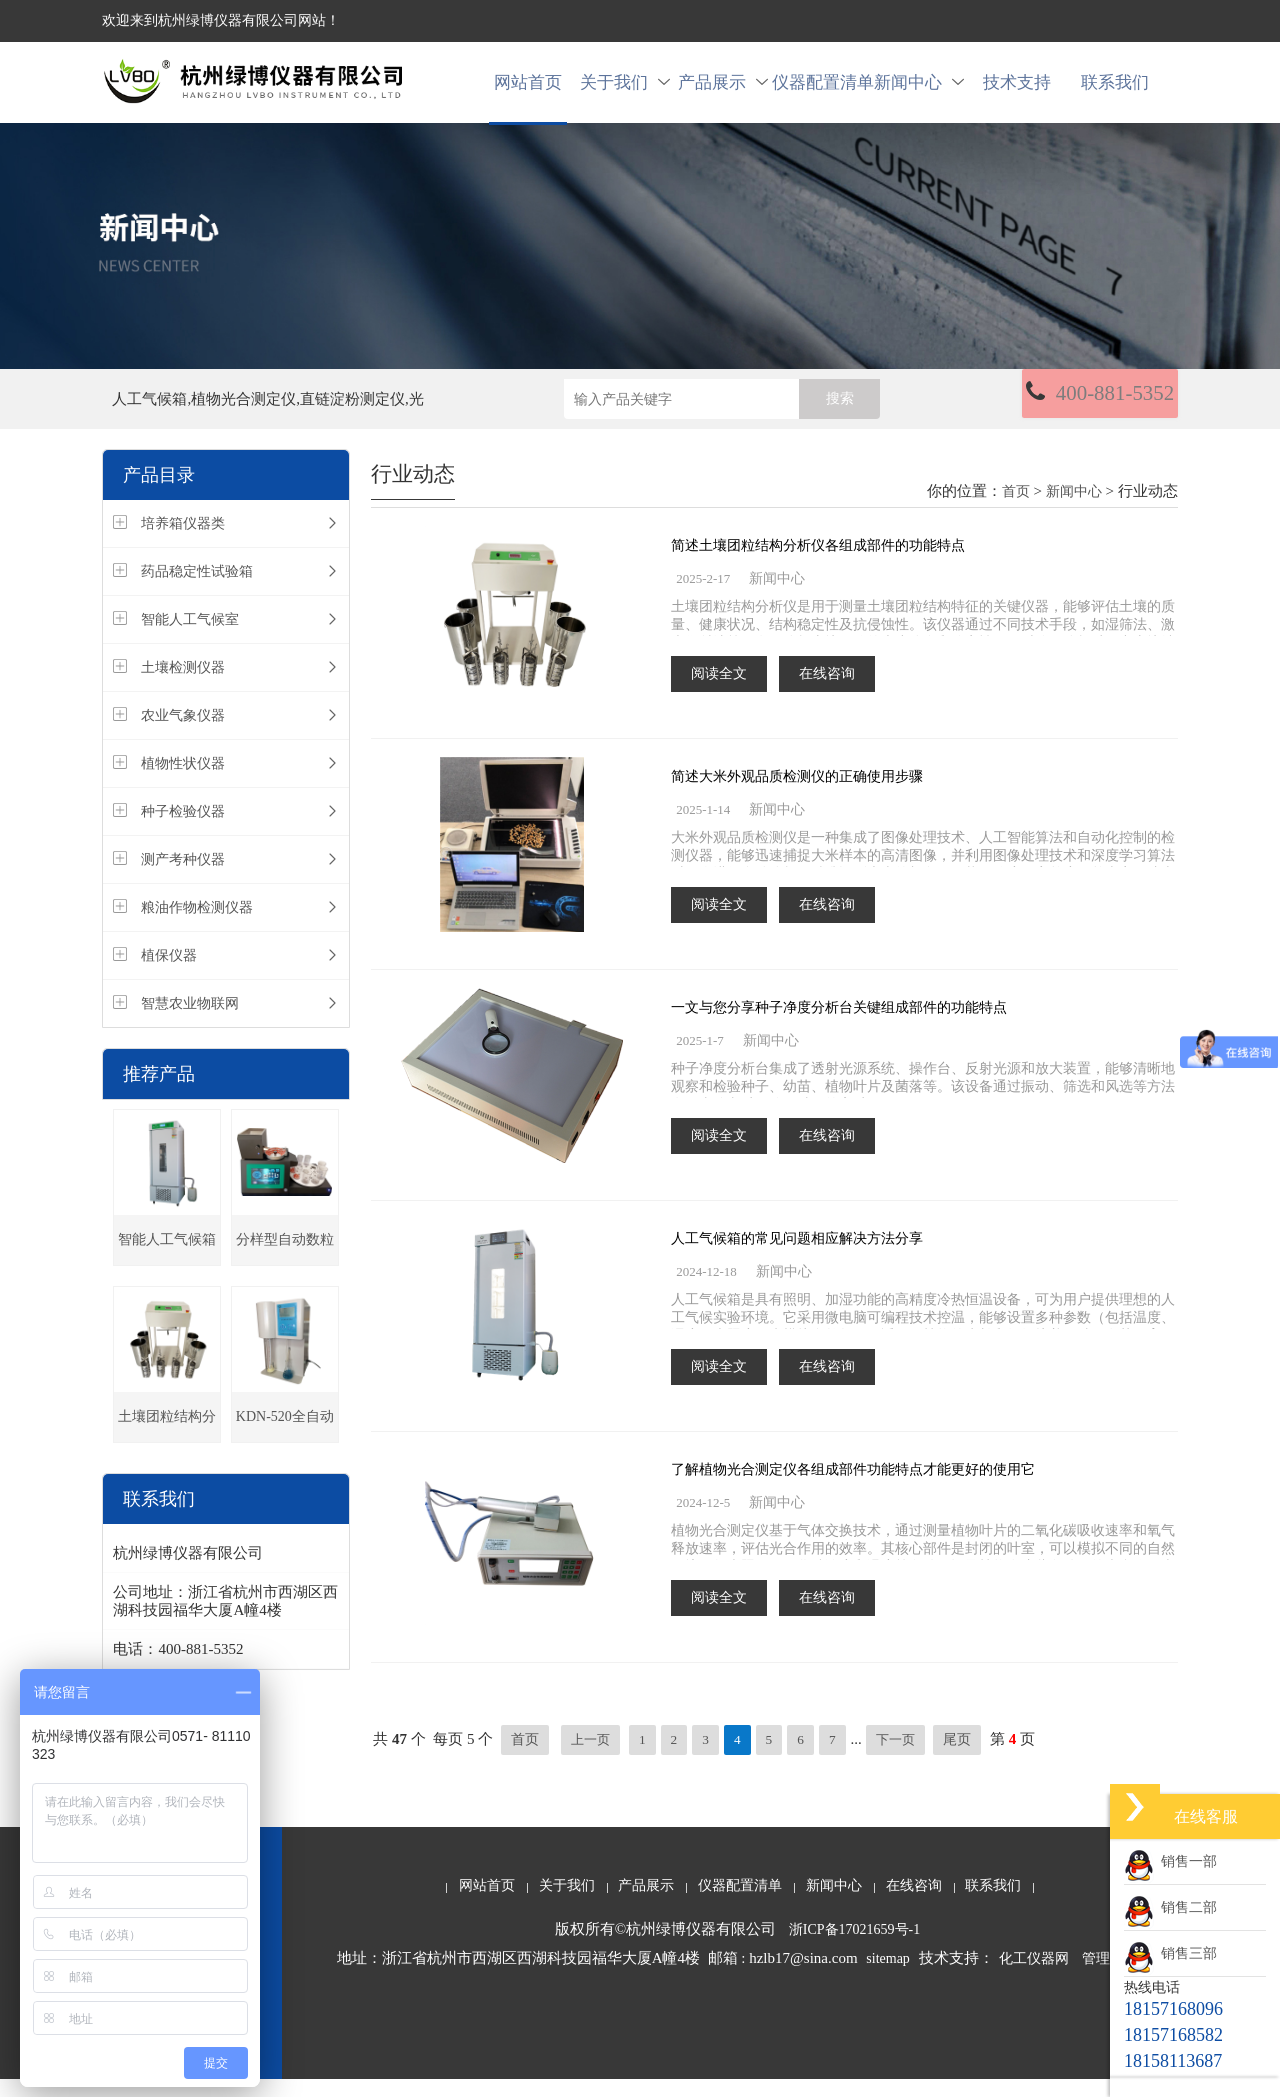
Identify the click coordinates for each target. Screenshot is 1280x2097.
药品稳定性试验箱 (197, 590)
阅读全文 (719, 691)
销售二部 (1170, 1907)
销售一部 (1170, 1861)
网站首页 (528, 91)
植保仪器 (169, 974)
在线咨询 (827, 691)
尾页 (966, 1757)
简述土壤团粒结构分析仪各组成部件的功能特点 (818, 563)
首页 (1016, 510)
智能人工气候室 (190, 638)
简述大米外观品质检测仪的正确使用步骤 (797, 794)
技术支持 (1017, 91)
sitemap (888, 1976)
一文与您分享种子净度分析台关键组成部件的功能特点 (839, 1025)
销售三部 (1170, 1953)
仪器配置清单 (821, 91)
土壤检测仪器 (183, 686)
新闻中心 (919, 91)
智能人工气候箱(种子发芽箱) (167, 1267)
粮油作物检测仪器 (197, 926)
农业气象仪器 (183, 734)
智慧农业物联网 (190, 1022)
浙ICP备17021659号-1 (854, 1947)
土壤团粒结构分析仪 (167, 1444)
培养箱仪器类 (183, 542)
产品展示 (723, 91)
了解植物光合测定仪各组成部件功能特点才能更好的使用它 (853, 1487)
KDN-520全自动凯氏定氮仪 (285, 1444)
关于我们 (625, 91)
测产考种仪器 (183, 878)
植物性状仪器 (183, 782)
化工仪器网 (1034, 1976)
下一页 (902, 1757)
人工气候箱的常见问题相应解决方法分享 (797, 1256)
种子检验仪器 (183, 830)
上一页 (592, 1757)
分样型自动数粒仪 (285, 1267)
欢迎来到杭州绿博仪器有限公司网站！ (221, 20)
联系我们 (1115, 91)
